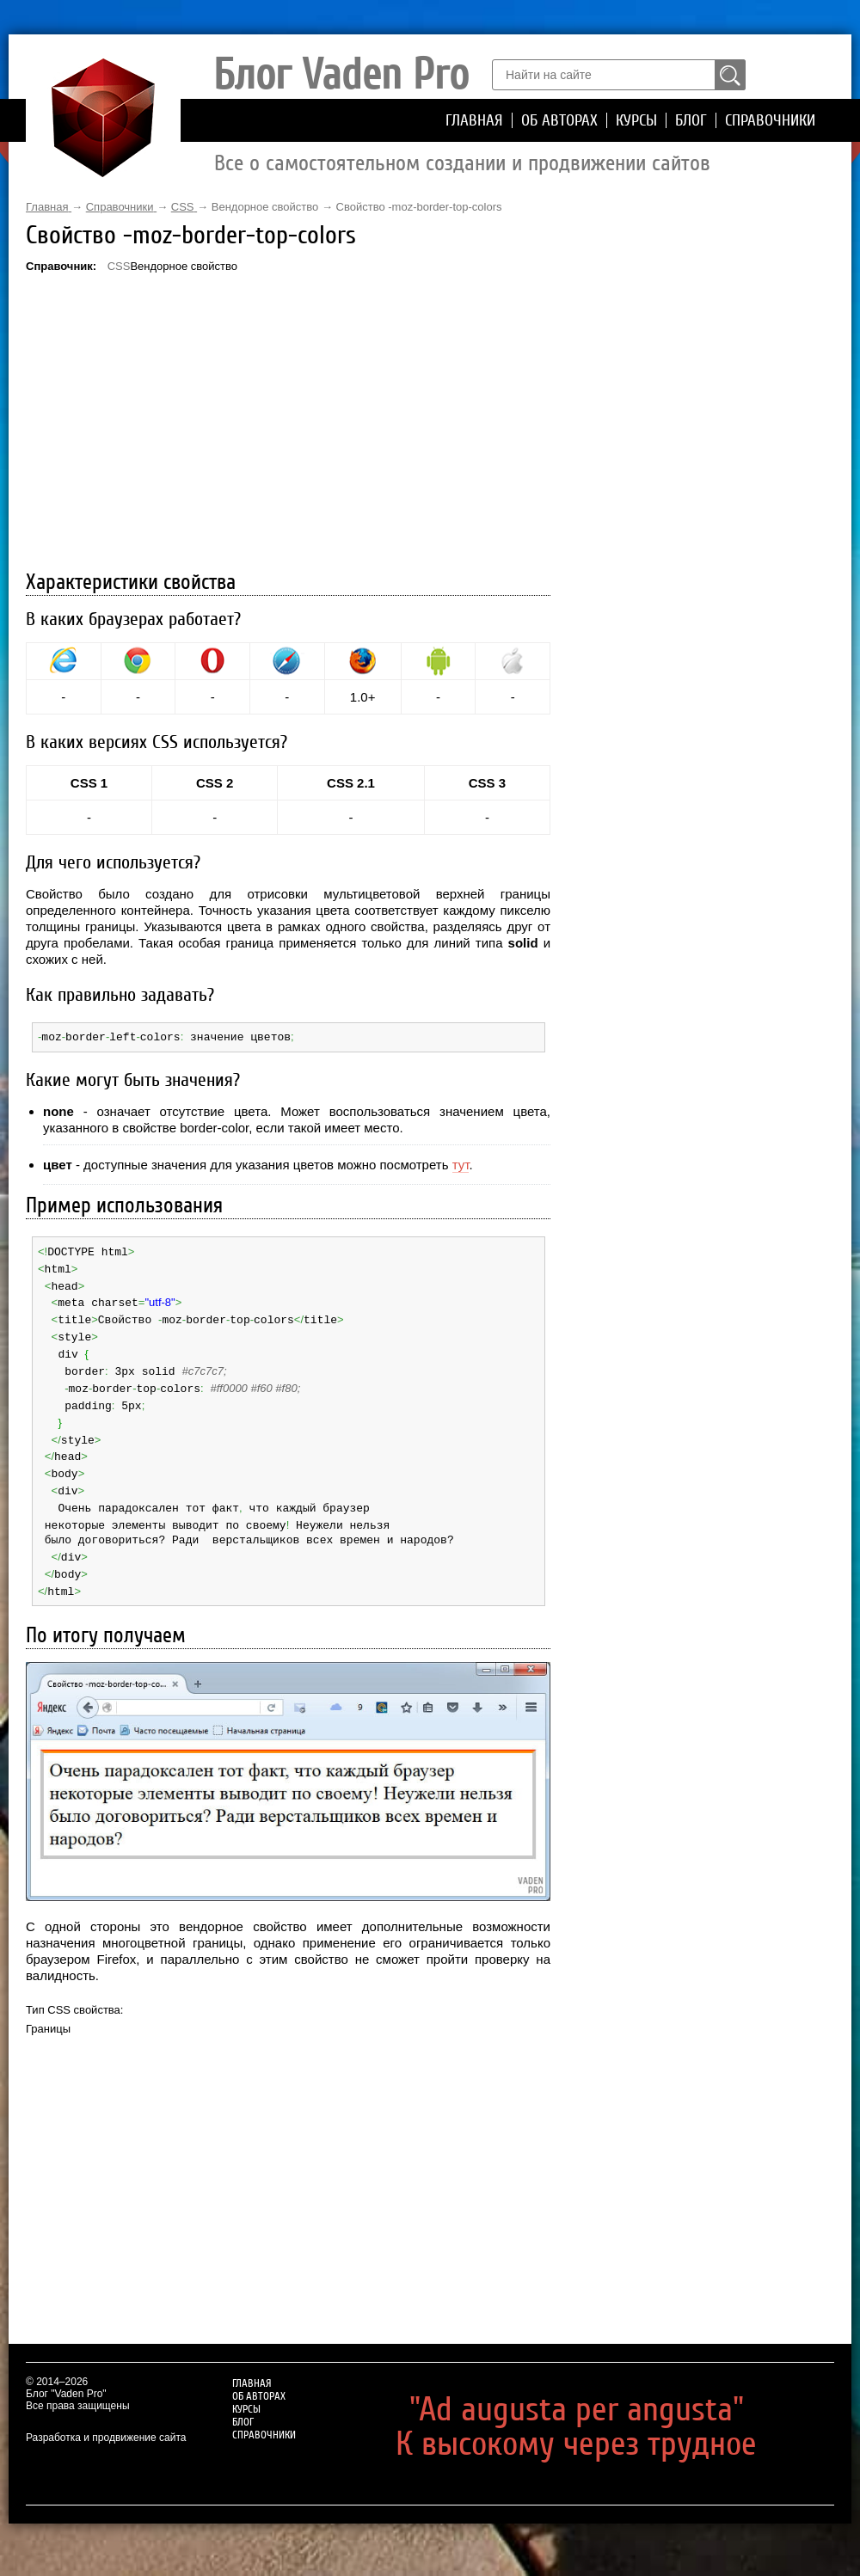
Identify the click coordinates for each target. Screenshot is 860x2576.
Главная (474, 120)
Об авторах (559, 120)
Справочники (770, 120)
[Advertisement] (288, 424)
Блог (691, 120)
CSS (119, 266)
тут (461, 1163)
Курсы (636, 120)
